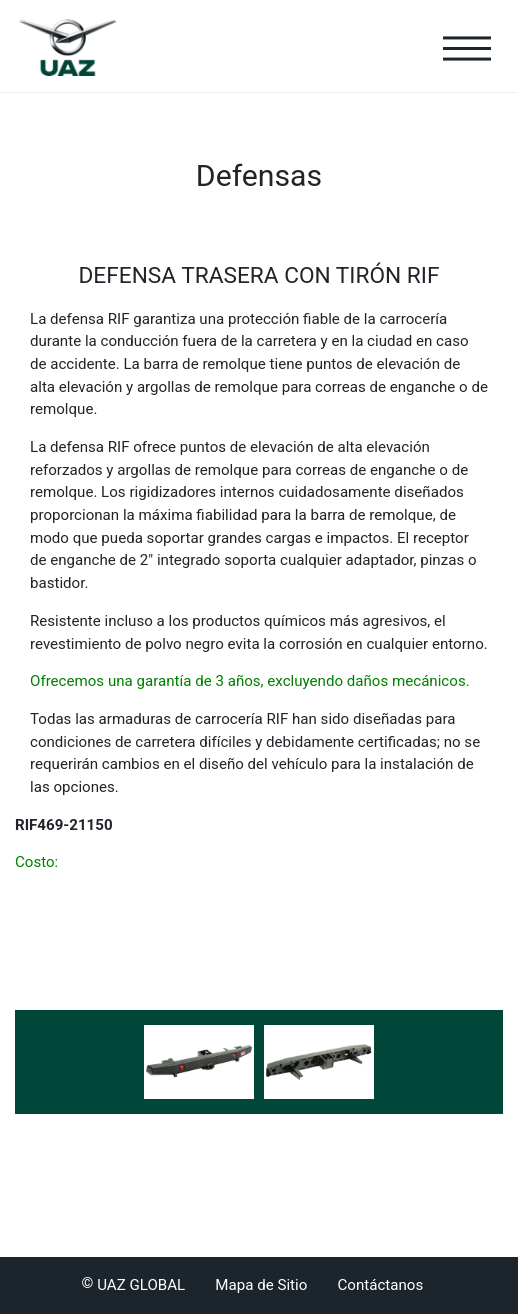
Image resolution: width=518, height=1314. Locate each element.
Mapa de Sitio (261, 1285)
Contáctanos (380, 1285)
